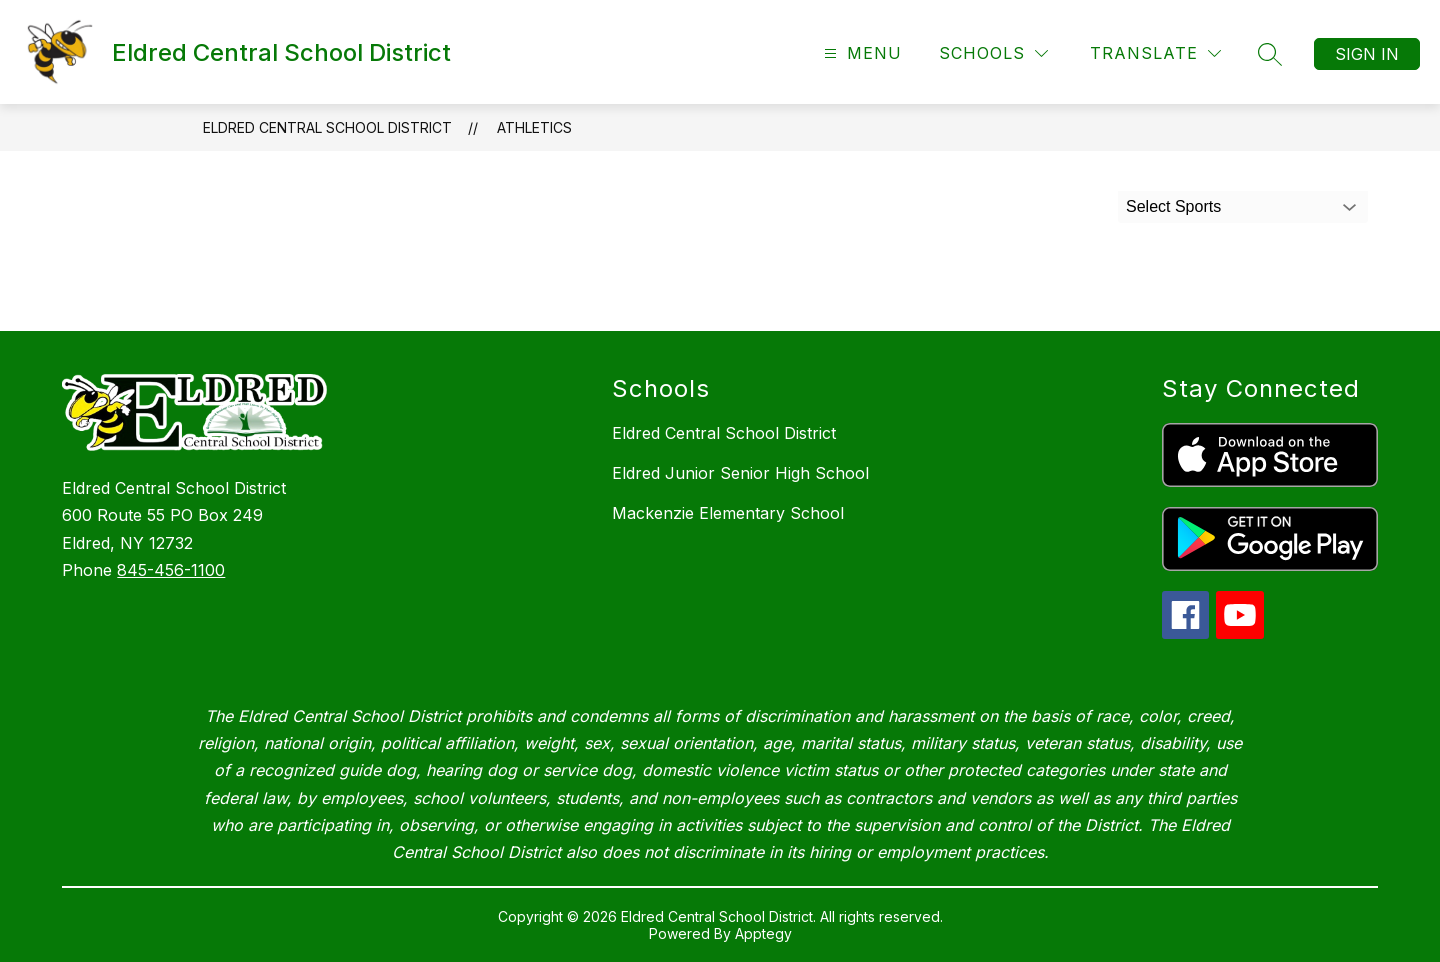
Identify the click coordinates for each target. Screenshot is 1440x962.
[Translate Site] (1155, 53)
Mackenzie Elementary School (728, 513)
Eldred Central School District (327, 127)
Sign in (1367, 54)
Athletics (534, 127)
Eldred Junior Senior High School (740, 473)
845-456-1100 (171, 570)
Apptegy (763, 933)
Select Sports (1173, 206)
